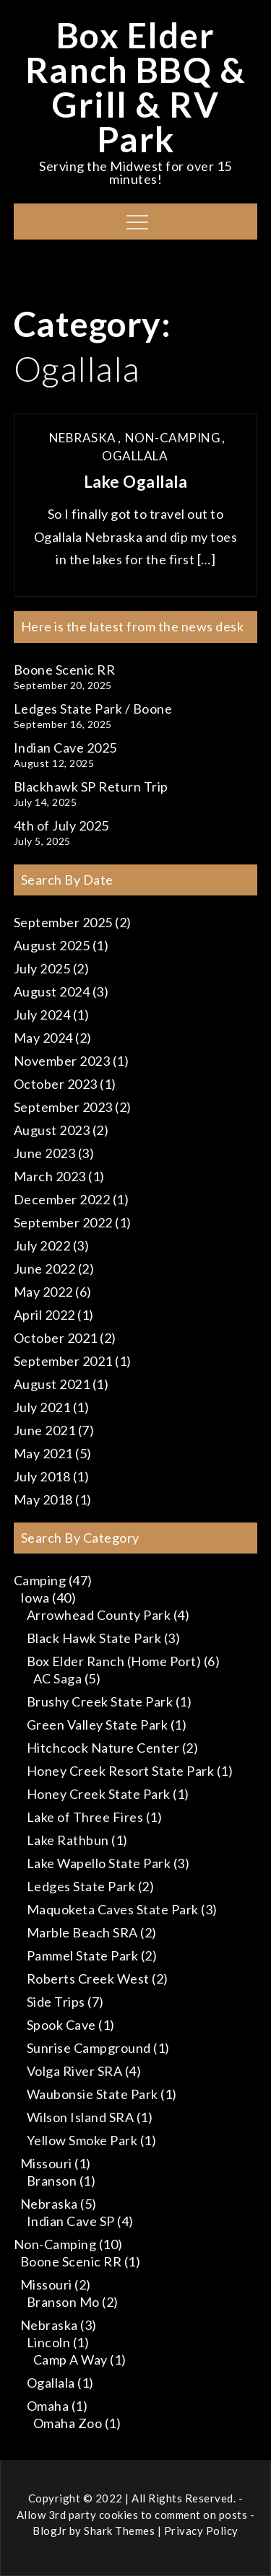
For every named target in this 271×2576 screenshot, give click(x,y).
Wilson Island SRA (80, 2117)
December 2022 (62, 1199)
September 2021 (63, 1361)
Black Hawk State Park (94, 1638)
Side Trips (56, 2002)
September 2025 (63, 922)
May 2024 (43, 1038)
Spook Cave (61, 2025)
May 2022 (43, 1292)
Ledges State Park (81, 1886)
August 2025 (52, 945)
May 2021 (43, 1453)
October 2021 (56, 1338)
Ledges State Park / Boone (93, 709)
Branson (52, 2181)
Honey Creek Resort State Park (121, 1771)
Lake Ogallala (136, 481)
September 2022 (63, 1222)
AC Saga (57, 1678)
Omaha (48, 2406)
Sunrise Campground (89, 2048)
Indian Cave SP (71, 2221)
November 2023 (62, 1061)
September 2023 (63, 1107)
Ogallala (135, 455)
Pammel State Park (83, 1955)
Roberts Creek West (88, 1978)
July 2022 (42, 1245)
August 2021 (52, 1384)
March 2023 (50, 1176)
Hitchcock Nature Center (103, 1748)
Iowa (35, 1597)
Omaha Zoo (68, 2423)
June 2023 (45, 1153)
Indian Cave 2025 (65, 747)
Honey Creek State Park (99, 1794)
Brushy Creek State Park (100, 1701)
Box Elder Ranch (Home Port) (114, 1661)
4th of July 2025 (61, 825)
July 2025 (42, 968)
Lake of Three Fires (85, 1817)
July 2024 (42, 1014)
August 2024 (52, 991)
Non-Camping (173, 437)
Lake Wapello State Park (99, 1863)
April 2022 (44, 1315)
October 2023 (56, 1084)
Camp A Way (70, 2359)
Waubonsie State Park (92, 2094)
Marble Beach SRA (82, 1932)
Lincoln (49, 2342)
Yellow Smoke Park (82, 2140)
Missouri (46, 2163)
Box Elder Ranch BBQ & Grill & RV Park (135, 86)
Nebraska (82, 437)
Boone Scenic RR (65, 670)
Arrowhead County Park (99, 1615)
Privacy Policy (201, 2530)
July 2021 (42, 1407)
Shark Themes (121, 2530)
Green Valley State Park (97, 1724)
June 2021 (45, 1430)
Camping (40, 1580)
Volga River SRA (75, 2071)
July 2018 (42, 1476)
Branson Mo (63, 2302)
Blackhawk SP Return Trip (91, 786)
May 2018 (43, 1499)
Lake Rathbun (68, 1840)
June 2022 (45, 1268)
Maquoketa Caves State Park (113, 1909)
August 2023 (52, 1130)
